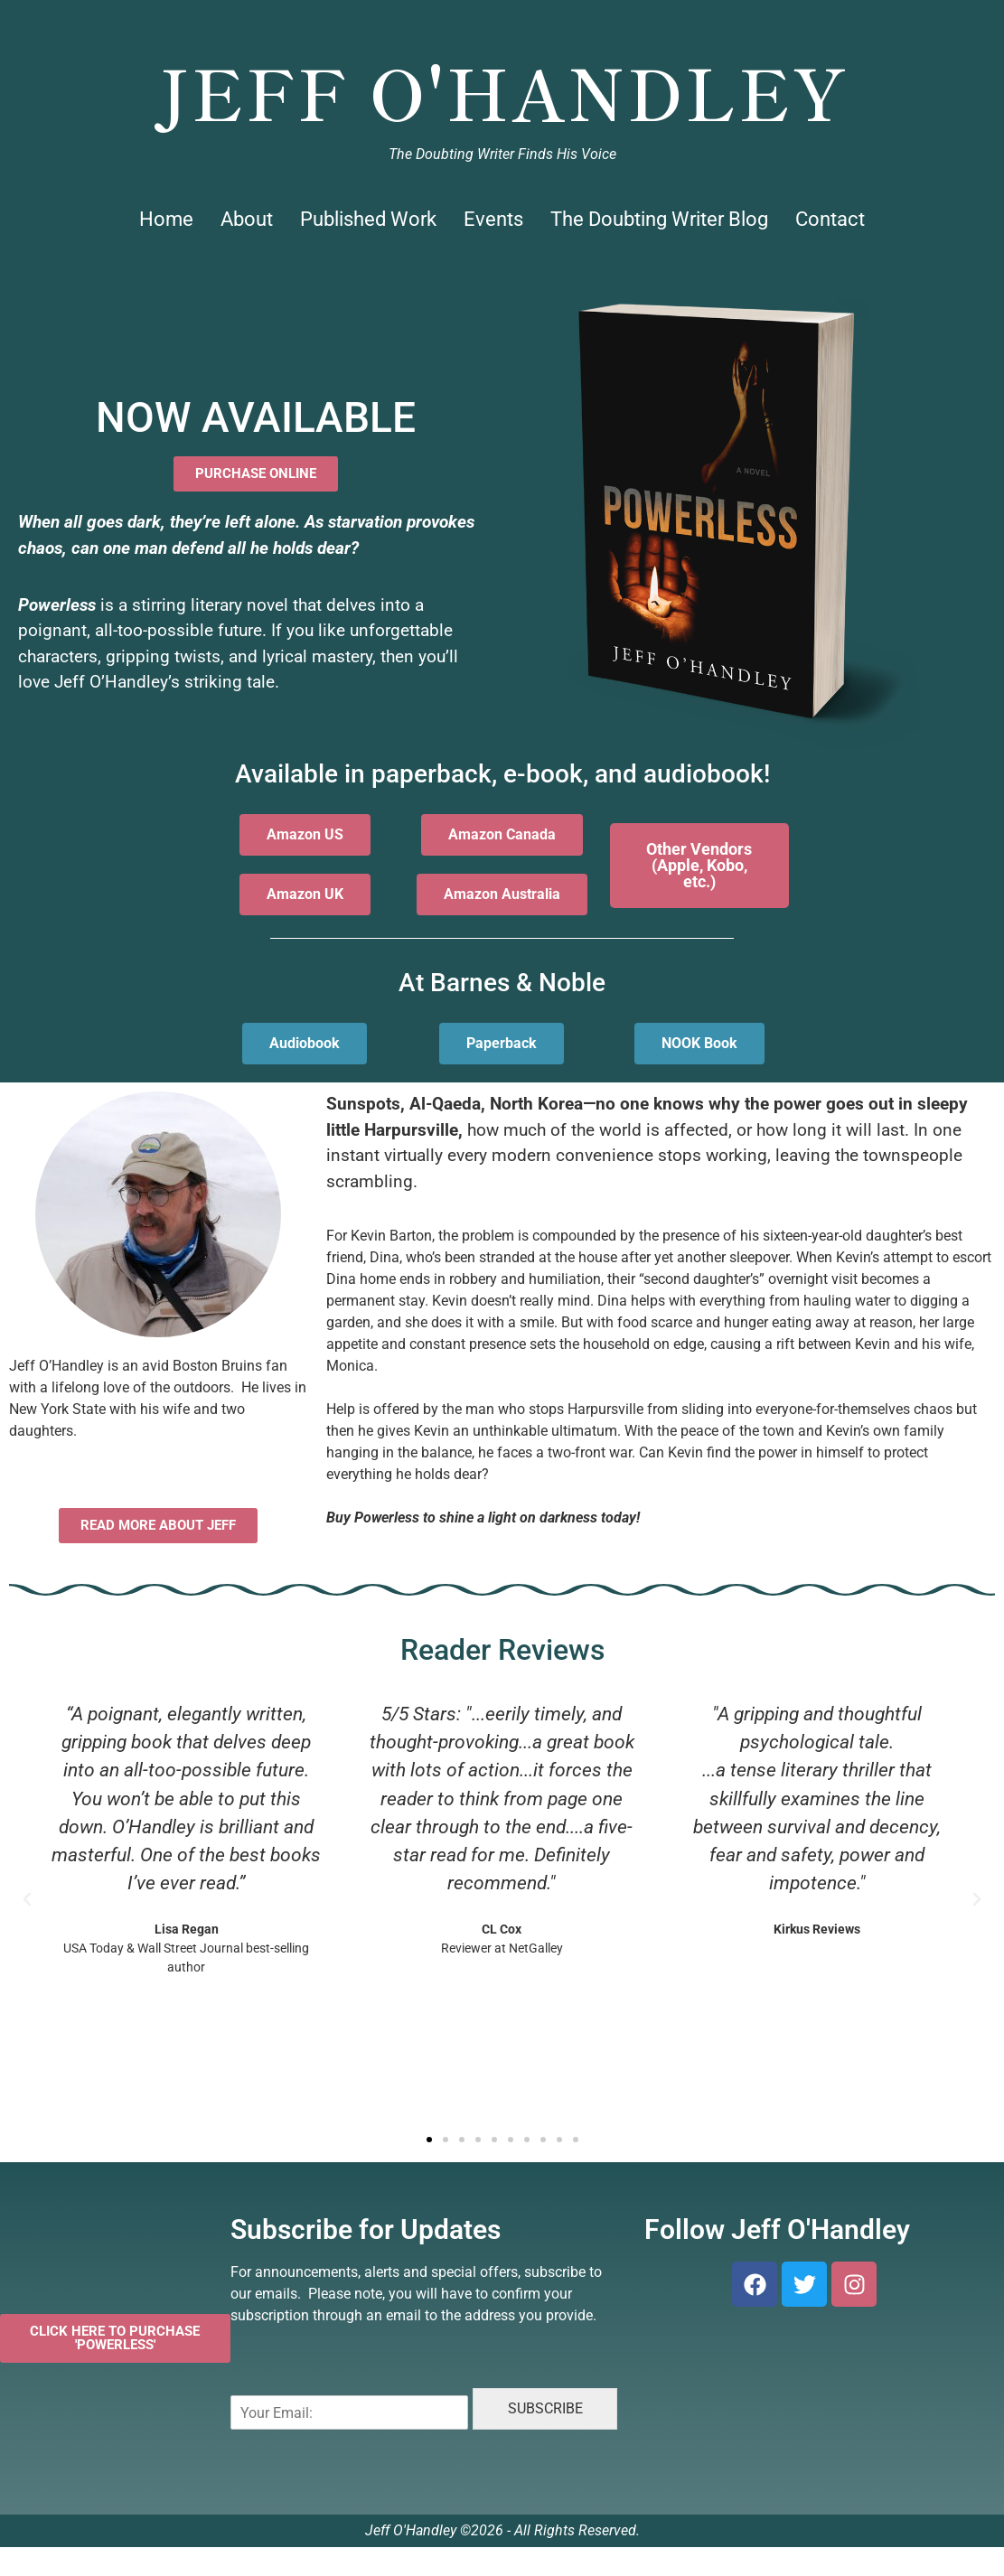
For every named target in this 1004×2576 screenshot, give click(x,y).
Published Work (368, 219)
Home (166, 219)
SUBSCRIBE (545, 2408)
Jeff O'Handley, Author (502, 23)
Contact (830, 219)
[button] (27, 1899)
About (247, 219)
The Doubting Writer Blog (659, 219)
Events (493, 219)
